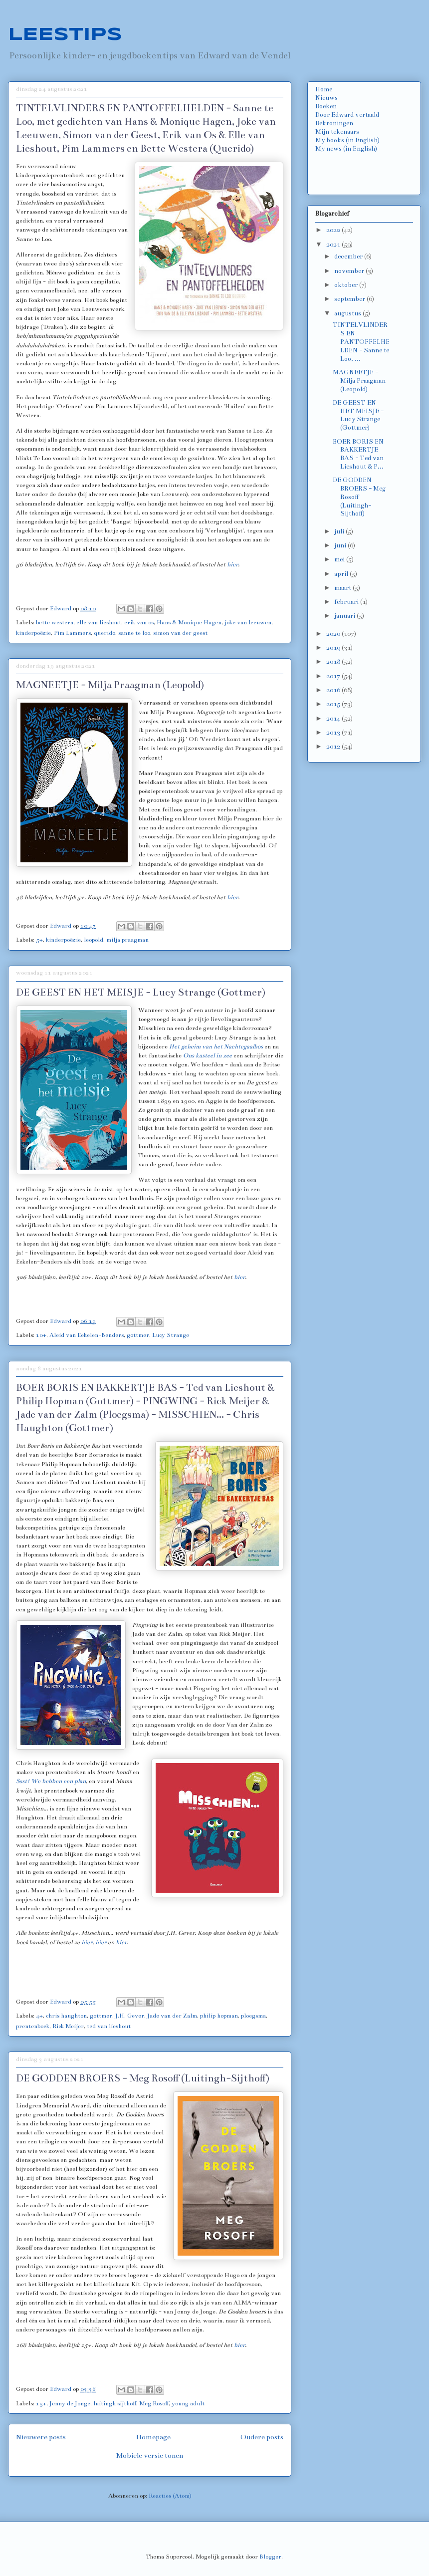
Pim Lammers (72, 632)
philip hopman (219, 2015)
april (342, 574)
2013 (334, 733)
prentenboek (32, 2026)
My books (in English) (347, 140)
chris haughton (66, 2015)
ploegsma (253, 2015)
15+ (41, 2403)
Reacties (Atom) (170, 2495)
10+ (41, 1334)
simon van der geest (180, 632)
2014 (334, 719)
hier (232, 564)
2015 (334, 704)
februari (347, 602)
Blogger (270, 2556)
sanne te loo (134, 632)
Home (323, 89)
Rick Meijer (68, 2026)
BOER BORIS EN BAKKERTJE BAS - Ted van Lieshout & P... (358, 454)
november (350, 271)
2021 (334, 245)
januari (345, 616)
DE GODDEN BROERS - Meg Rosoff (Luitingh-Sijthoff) (142, 2078)
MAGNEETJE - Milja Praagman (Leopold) (110, 685)
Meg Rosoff (154, 2403)
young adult (188, 2403)
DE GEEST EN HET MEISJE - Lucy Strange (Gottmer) (140, 992)
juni (341, 545)
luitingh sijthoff (114, 2403)
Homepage (153, 2437)
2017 (334, 676)
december (349, 256)
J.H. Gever (129, 2015)
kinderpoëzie (33, 632)
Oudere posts (261, 2437)
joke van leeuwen (247, 622)
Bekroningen (334, 123)
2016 (334, 690)
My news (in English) (346, 149)
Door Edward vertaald (347, 115)
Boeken (326, 106)
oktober (346, 285)
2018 (334, 662)
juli (340, 531)
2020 (334, 634)
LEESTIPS (65, 34)
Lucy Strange (170, 1334)
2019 (334, 648)
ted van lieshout (109, 2026)
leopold (93, 939)
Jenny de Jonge (69, 2403)
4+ (39, 2015)
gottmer (138, 1334)
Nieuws (326, 98)
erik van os (139, 622)
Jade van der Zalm (172, 2015)
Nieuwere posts (41, 2437)
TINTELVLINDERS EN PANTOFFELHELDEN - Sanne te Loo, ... (361, 341)
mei (340, 559)
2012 (334, 747)
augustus (348, 313)
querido (104, 632)
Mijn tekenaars (337, 132)
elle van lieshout (98, 622)
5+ (39, 939)
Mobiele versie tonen (149, 2455)
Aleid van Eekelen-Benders (86, 1334)
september (350, 299)
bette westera (54, 622)
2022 (334, 230)
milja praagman (127, 939)
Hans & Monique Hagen (189, 622)
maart (343, 588)
